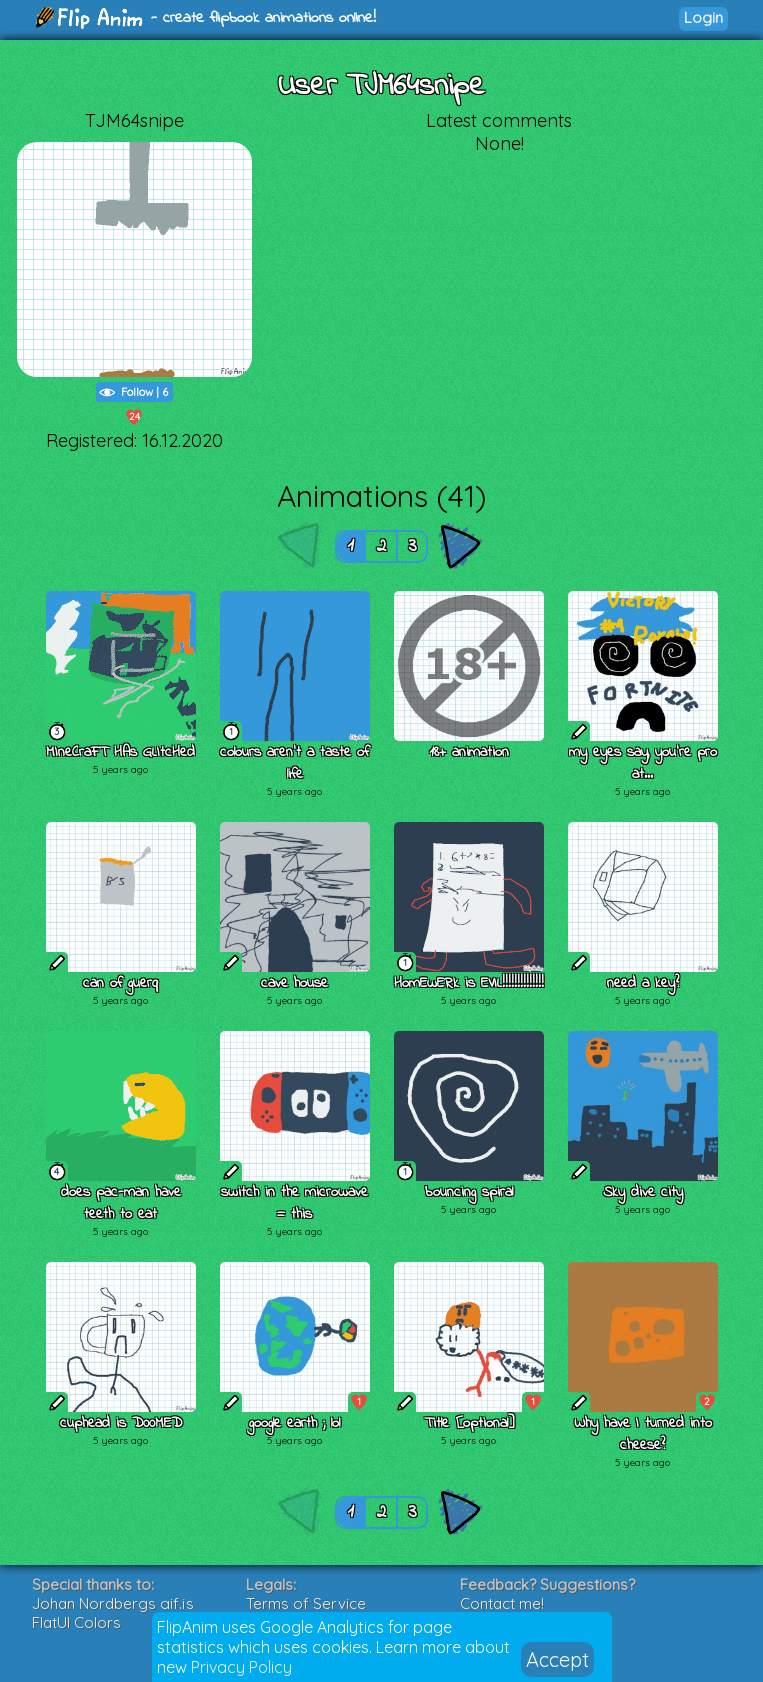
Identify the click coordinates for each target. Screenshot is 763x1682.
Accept (557, 1659)
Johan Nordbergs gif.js (113, 1603)
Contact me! (502, 1603)
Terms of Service (306, 1603)
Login (703, 17)
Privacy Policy (241, 1667)
